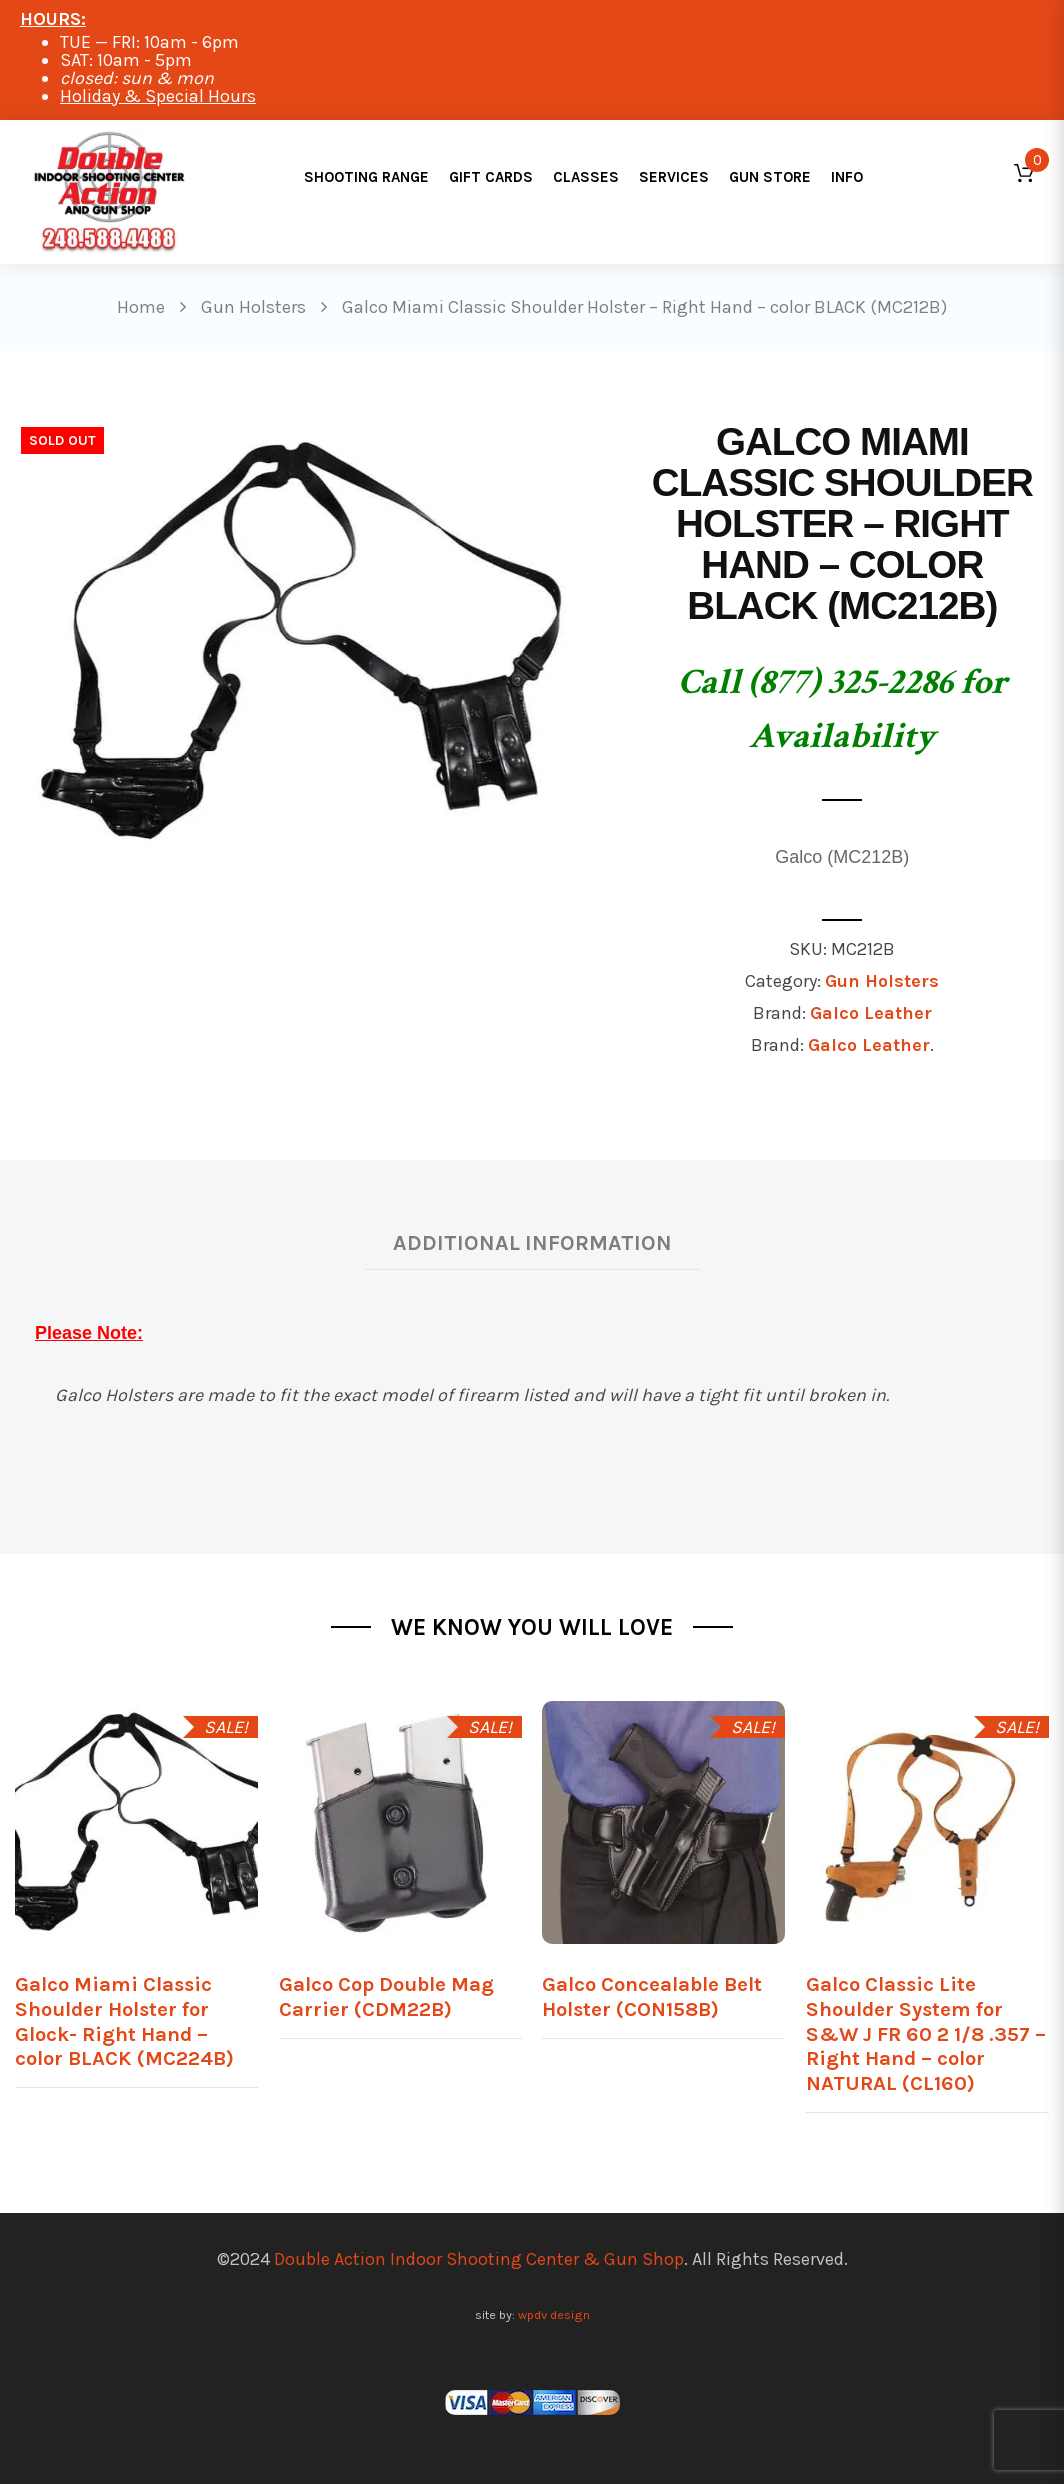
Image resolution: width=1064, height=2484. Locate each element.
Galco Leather (871, 1013)
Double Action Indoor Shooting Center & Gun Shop (479, 2259)
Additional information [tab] (532, 1242)
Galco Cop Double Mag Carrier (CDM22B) (386, 1996)
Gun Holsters (882, 981)
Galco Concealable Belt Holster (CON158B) (652, 1996)
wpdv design (554, 2314)
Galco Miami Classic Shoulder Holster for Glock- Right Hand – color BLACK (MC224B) (124, 2021)
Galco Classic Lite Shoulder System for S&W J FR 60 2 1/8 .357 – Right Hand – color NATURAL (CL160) (926, 2033)
